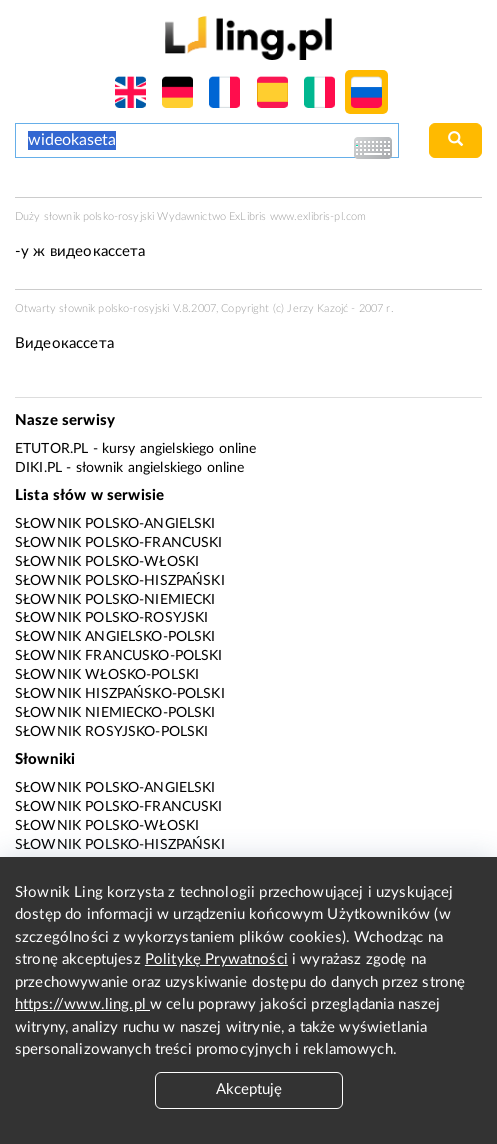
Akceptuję (249, 1089)
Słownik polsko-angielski (115, 524)
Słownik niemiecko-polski (115, 713)
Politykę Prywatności (216, 959)
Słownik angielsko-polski (115, 637)
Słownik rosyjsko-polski (111, 732)
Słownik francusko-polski (119, 656)
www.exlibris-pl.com (318, 216)
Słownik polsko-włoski (107, 562)
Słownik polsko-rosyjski (111, 618)
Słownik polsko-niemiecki (115, 600)
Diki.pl (38, 468)
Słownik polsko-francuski (119, 543)
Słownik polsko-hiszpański (120, 581)
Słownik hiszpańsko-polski (120, 694)
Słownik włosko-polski (107, 675)
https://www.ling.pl (82, 1004)
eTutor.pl (51, 449)
